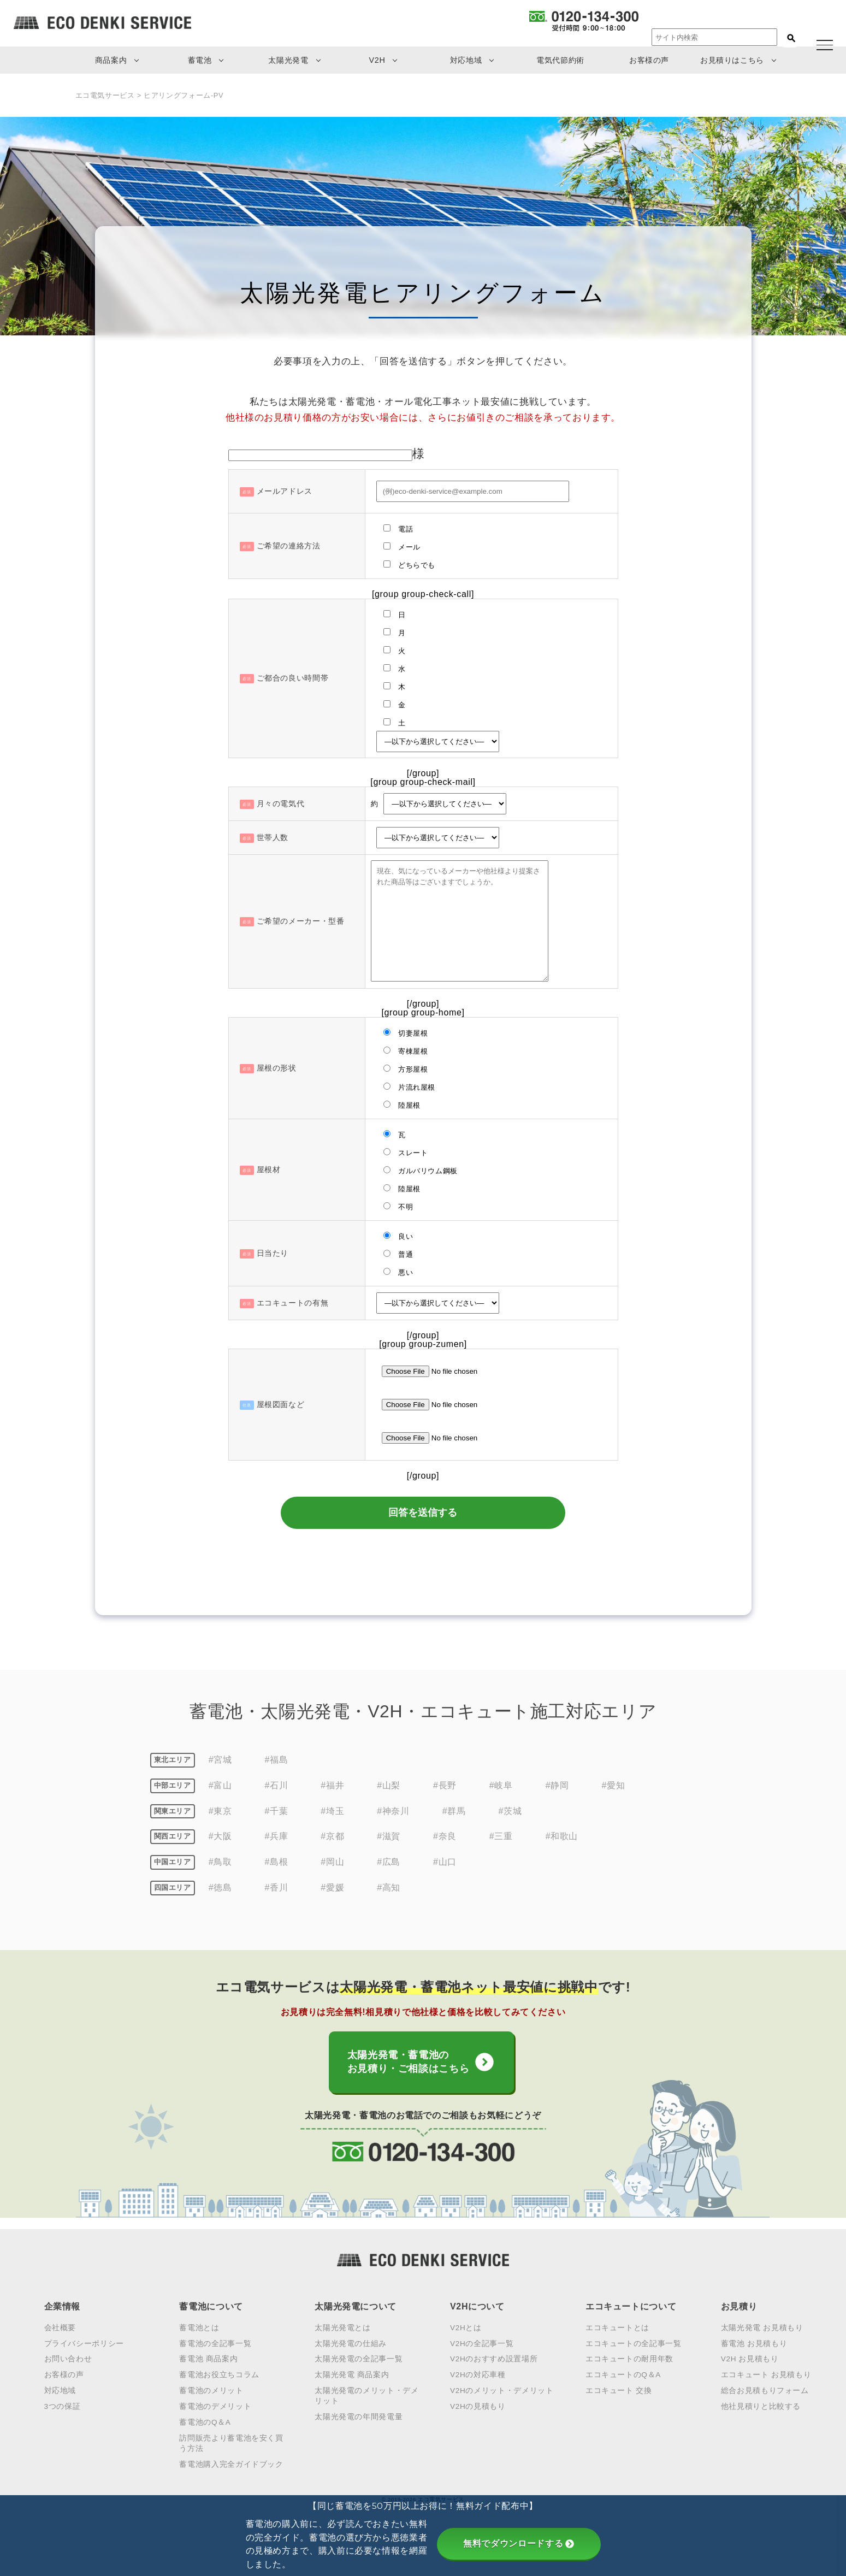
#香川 (276, 1888)
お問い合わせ (68, 2357)
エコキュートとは (617, 2325)
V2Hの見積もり (478, 2404)
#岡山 (332, 1862)
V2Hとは (466, 2325)
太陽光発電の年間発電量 (359, 2415)
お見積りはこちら (732, 60)
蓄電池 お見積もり (754, 2341)
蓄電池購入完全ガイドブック (231, 2462)
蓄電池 (200, 60)
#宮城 (220, 1760)
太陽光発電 (288, 60)
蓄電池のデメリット (215, 2404)
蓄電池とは (199, 2325)
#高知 (388, 1888)
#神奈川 (393, 1811)
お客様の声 (649, 60)
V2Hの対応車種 (478, 2373)
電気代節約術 (560, 60)
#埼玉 (332, 1811)
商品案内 (111, 60)
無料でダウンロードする (518, 2543)
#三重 (501, 1836)
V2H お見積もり (750, 2357)
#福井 (332, 1785)
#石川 (276, 1785)
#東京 (220, 1811)
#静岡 (557, 1785)
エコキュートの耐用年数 (629, 2357)
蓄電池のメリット (211, 2389)
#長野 (445, 1785)
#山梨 (388, 1785)
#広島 (388, 1862)
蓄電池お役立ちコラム (219, 2373)
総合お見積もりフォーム (765, 2389)
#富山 (220, 1785)
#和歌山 (562, 1836)
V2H (377, 60)
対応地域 (466, 60)
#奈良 (445, 1836)
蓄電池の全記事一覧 (215, 2341)
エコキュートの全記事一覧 (633, 2341)
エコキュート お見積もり (766, 2373)
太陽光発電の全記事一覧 (359, 2357)
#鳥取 (220, 1862)
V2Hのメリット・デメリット (501, 2389)
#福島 (276, 1760)
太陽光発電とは (342, 2325)
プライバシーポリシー (84, 2341)
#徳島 (220, 1888)
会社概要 (60, 2325)
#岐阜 (501, 1785)
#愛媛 (332, 1888)
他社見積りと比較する (761, 2404)
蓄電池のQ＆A (204, 2420)
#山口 (445, 1862)
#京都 (332, 1836)
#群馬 (454, 1811)
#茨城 (510, 1811)
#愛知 (613, 1785)
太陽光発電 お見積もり (762, 2325)
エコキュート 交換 (618, 2389)
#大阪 (220, 1836)
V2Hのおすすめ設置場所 (493, 2357)
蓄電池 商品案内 (208, 2357)
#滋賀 (388, 1836)
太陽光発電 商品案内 (352, 2373)
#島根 (276, 1862)
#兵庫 (276, 1836)
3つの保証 (62, 2404)
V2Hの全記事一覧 (481, 2341)
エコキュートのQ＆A (623, 2373)
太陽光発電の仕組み (351, 2341)
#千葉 (276, 1811)
